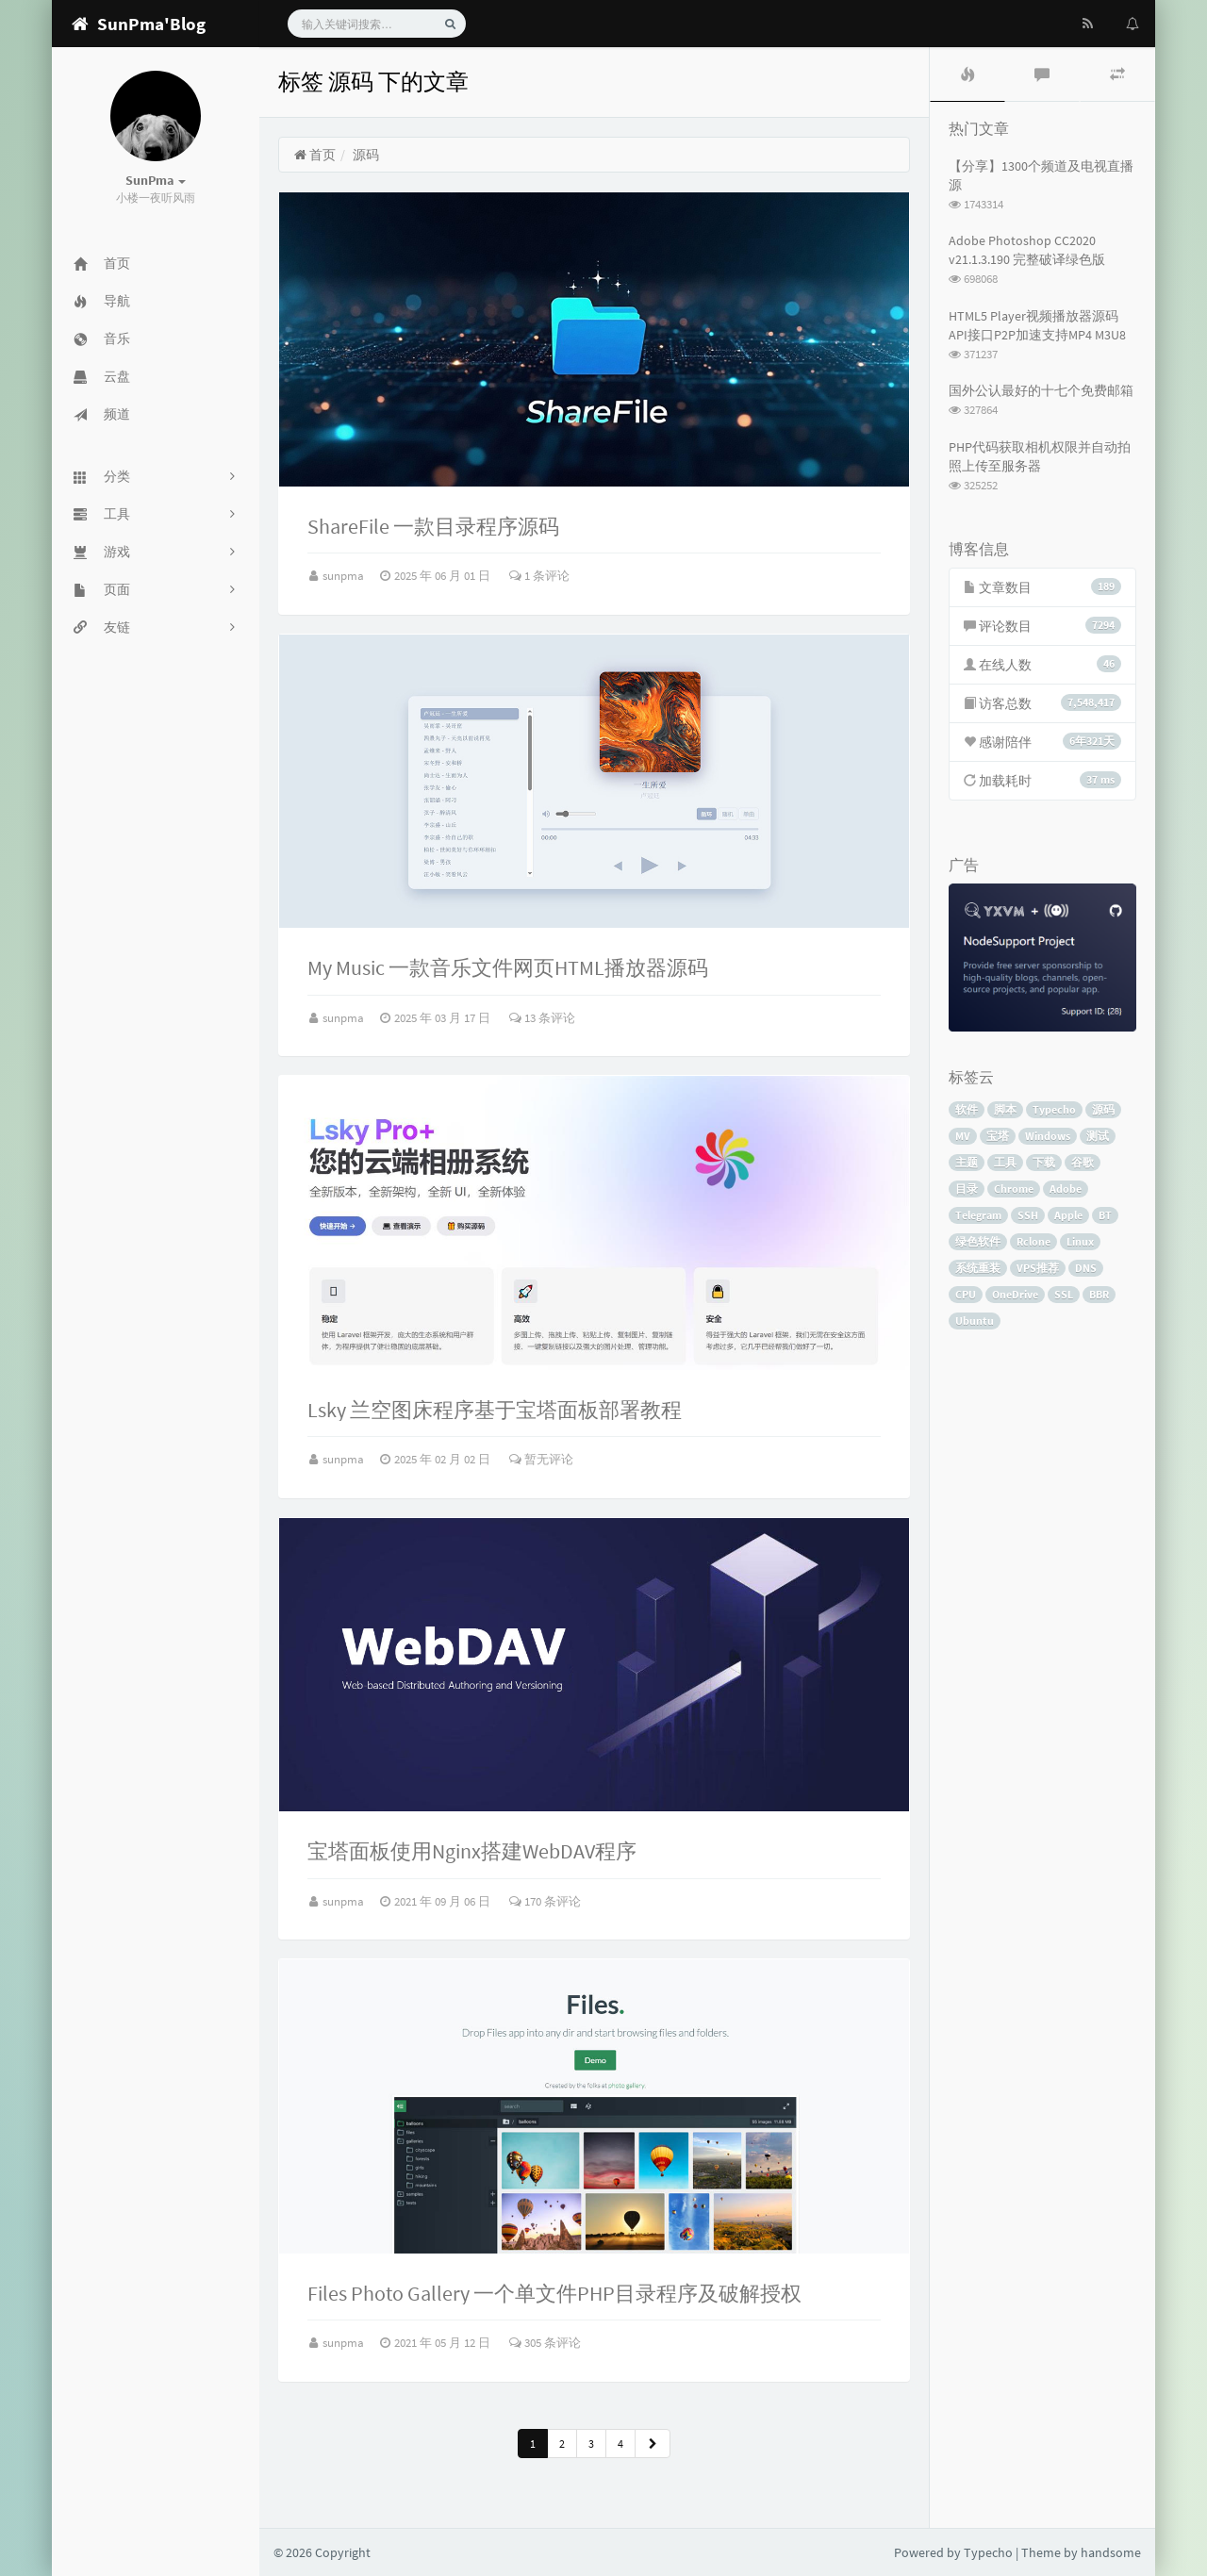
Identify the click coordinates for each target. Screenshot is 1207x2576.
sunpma (344, 576)
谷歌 (1082, 1162)
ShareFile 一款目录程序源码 (433, 526)
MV (962, 1136)
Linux (1080, 1241)
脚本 (1005, 1109)
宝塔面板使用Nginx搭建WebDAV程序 (472, 1851)
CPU (965, 1294)
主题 (966, 1162)
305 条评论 (545, 2343)
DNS (1086, 1268)
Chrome (1013, 1188)
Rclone (1033, 1241)
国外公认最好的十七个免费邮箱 (1041, 390)
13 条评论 (542, 1018)
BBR (1099, 1294)
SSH (1027, 1215)
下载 (1044, 1162)
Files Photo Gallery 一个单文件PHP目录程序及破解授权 (554, 2293)
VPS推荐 (1038, 1268)
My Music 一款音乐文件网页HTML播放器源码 (507, 967)
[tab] (967, 74)
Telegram (978, 1215)
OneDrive (1015, 1294)
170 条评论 (545, 1901)
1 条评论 (539, 576)
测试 (1097, 1136)
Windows (1047, 1136)
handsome (1111, 2552)
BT (1105, 1215)
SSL (1063, 1294)
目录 (966, 1188)
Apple (1068, 1215)
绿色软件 (977, 1241)
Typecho (1054, 1109)
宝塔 (997, 1136)
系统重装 (977, 1268)
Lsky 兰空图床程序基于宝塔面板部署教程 (494, 1409)
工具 (1005, 1162)
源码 (1103, 1109)
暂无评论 (541, 1459)
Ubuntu (974, 1320)
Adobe (1066, 1188)
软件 (966, 1109)
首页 (314, 154)
